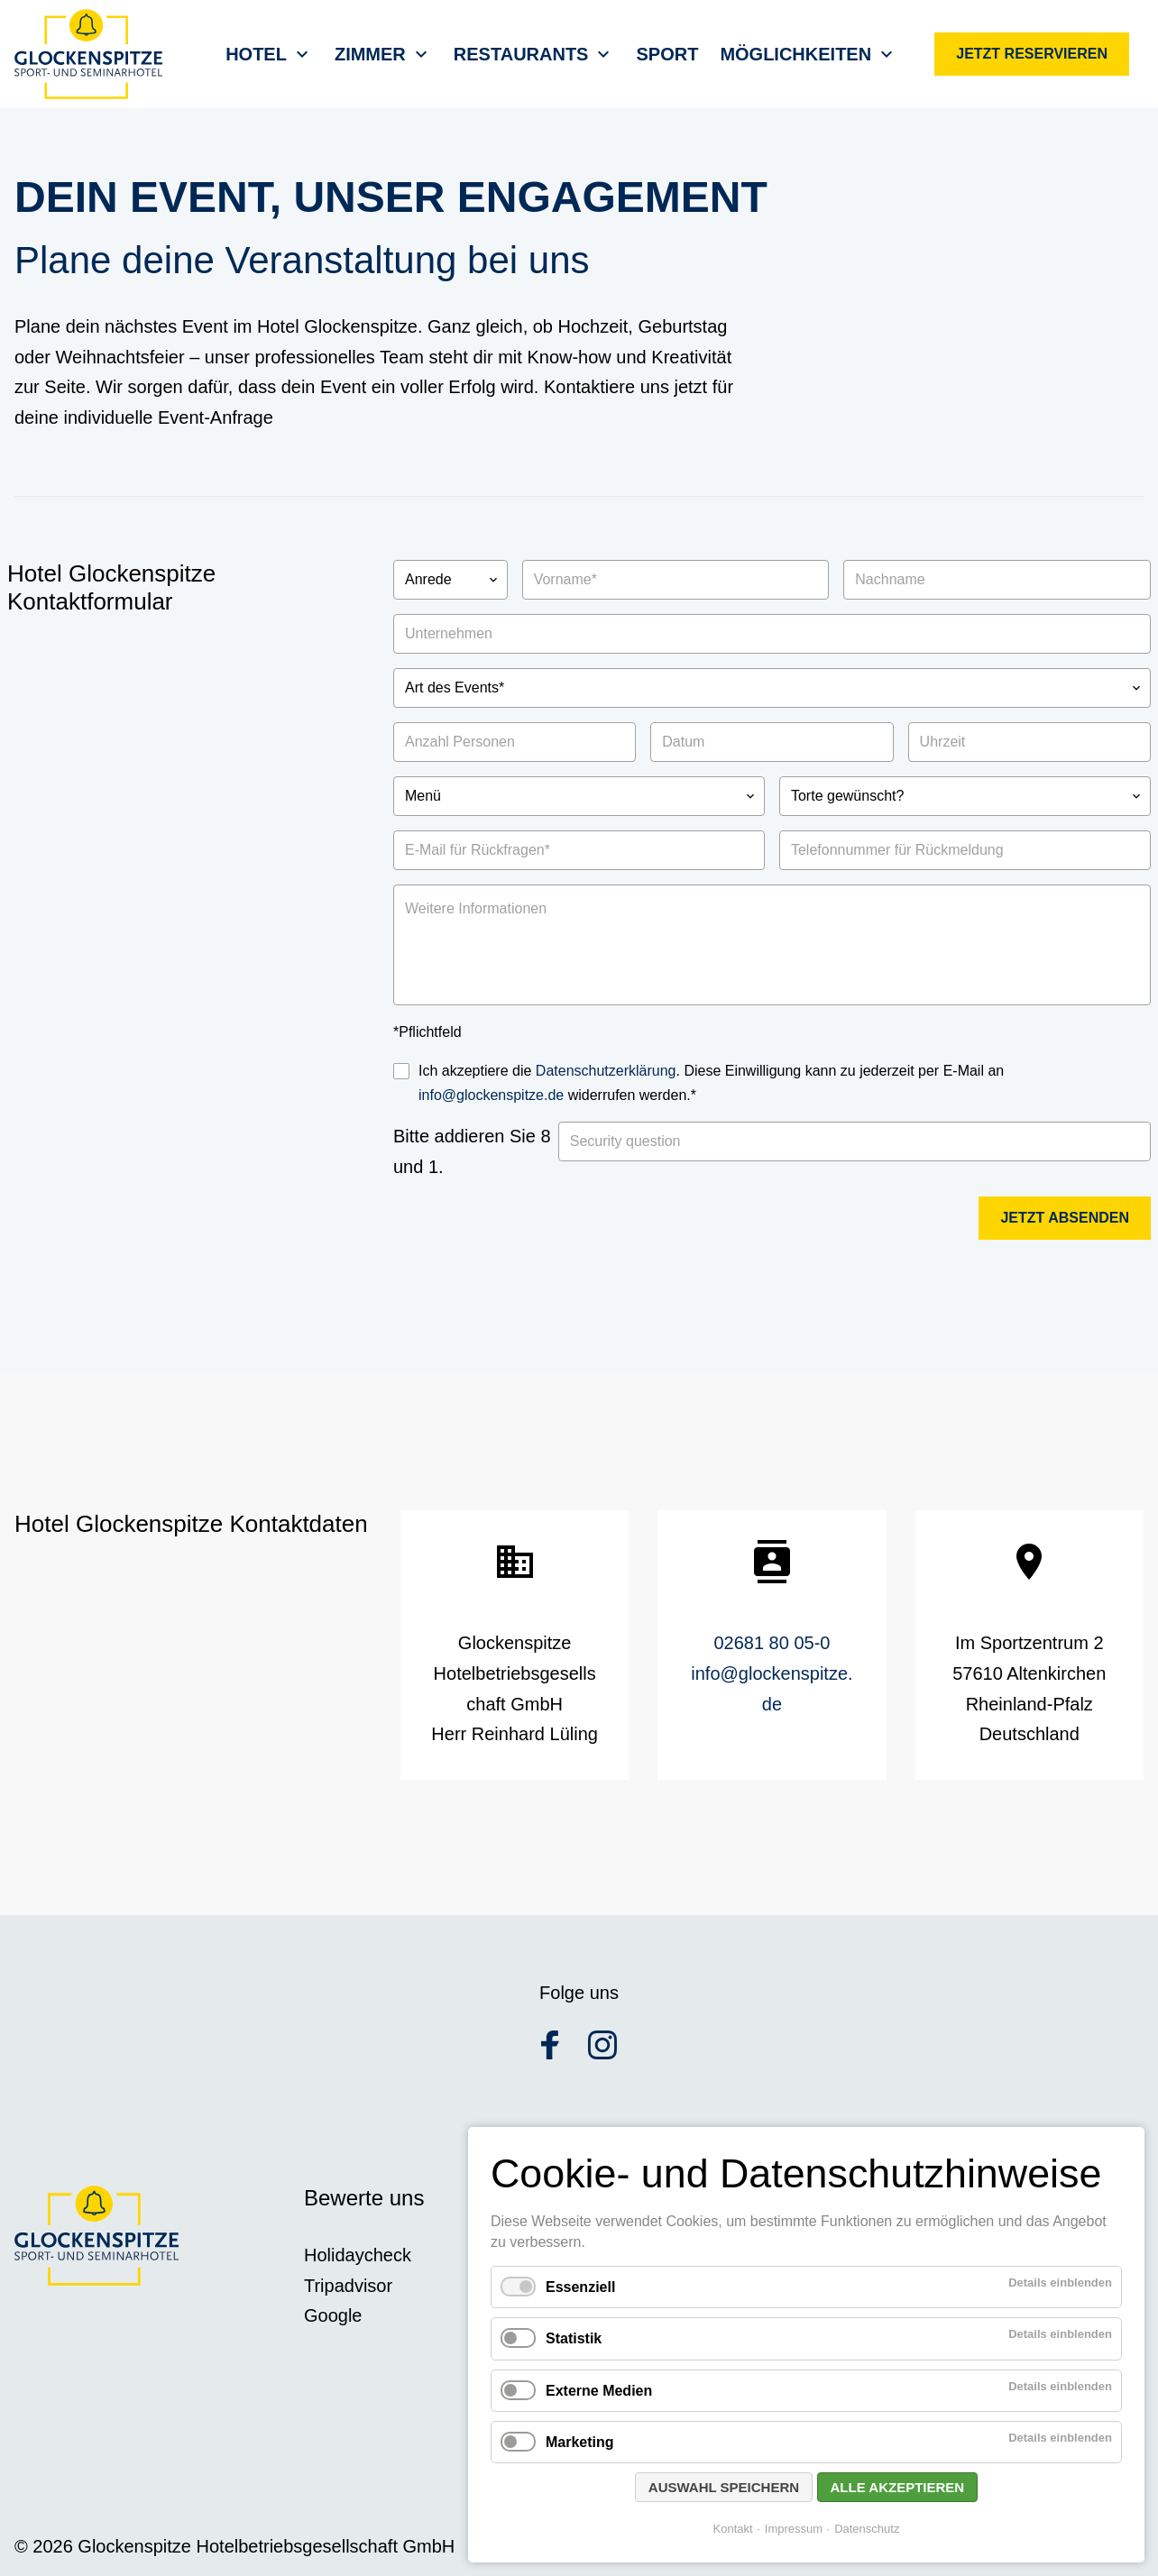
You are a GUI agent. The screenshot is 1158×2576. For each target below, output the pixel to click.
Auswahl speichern (723, 2487)
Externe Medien (599, 2390)
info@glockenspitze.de (491, 1095)
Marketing (580, 2442)
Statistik (574, 2338)
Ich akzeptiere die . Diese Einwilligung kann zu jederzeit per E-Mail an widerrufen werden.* (711, 1083)
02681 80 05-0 (771, 1643)
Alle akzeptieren (898, 2487)
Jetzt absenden (1064, 1217)
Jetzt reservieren (1031, 53)
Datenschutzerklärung (606, 1070)
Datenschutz (866, 2528)
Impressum (794, 2528)
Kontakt (733, 2528)
